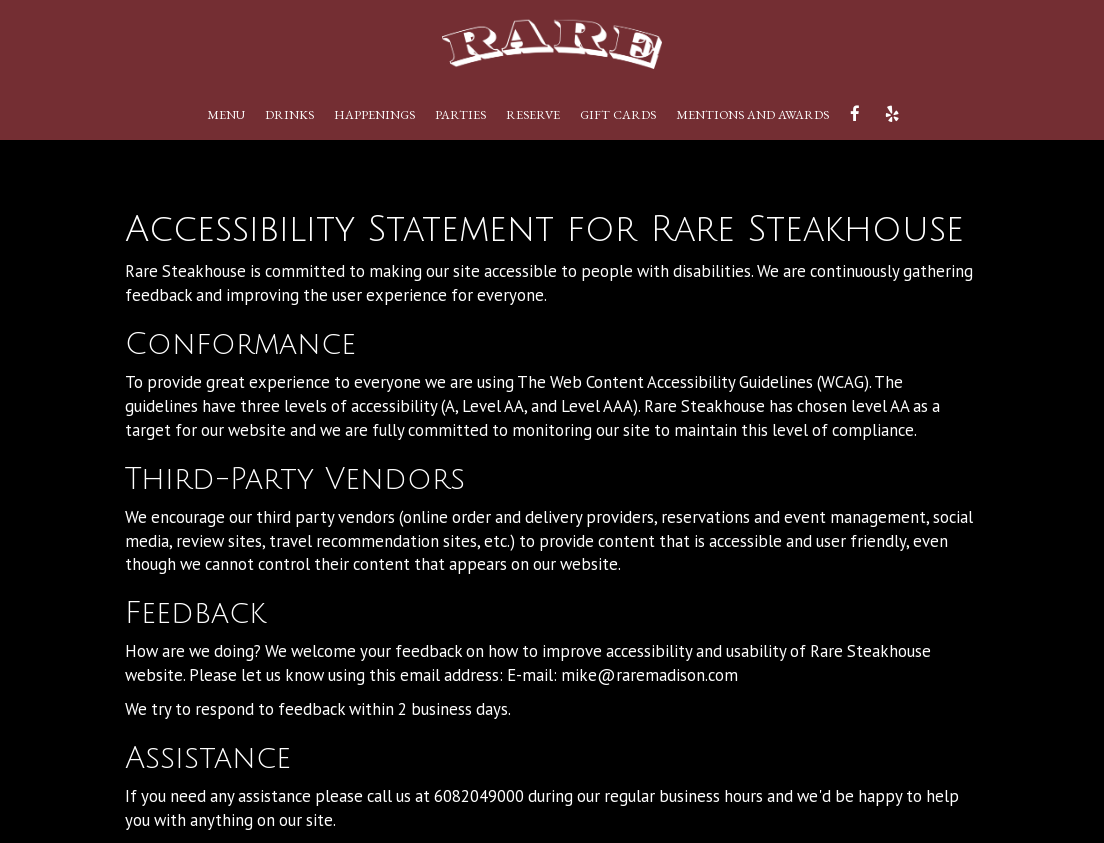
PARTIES (460, 114)
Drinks (289, 114)
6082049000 (479, 796)
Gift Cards (618, 114)
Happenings (374, 114)
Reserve (533, 114)
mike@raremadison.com (649, 675)
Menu (226, 114)
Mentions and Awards (752, 114)
